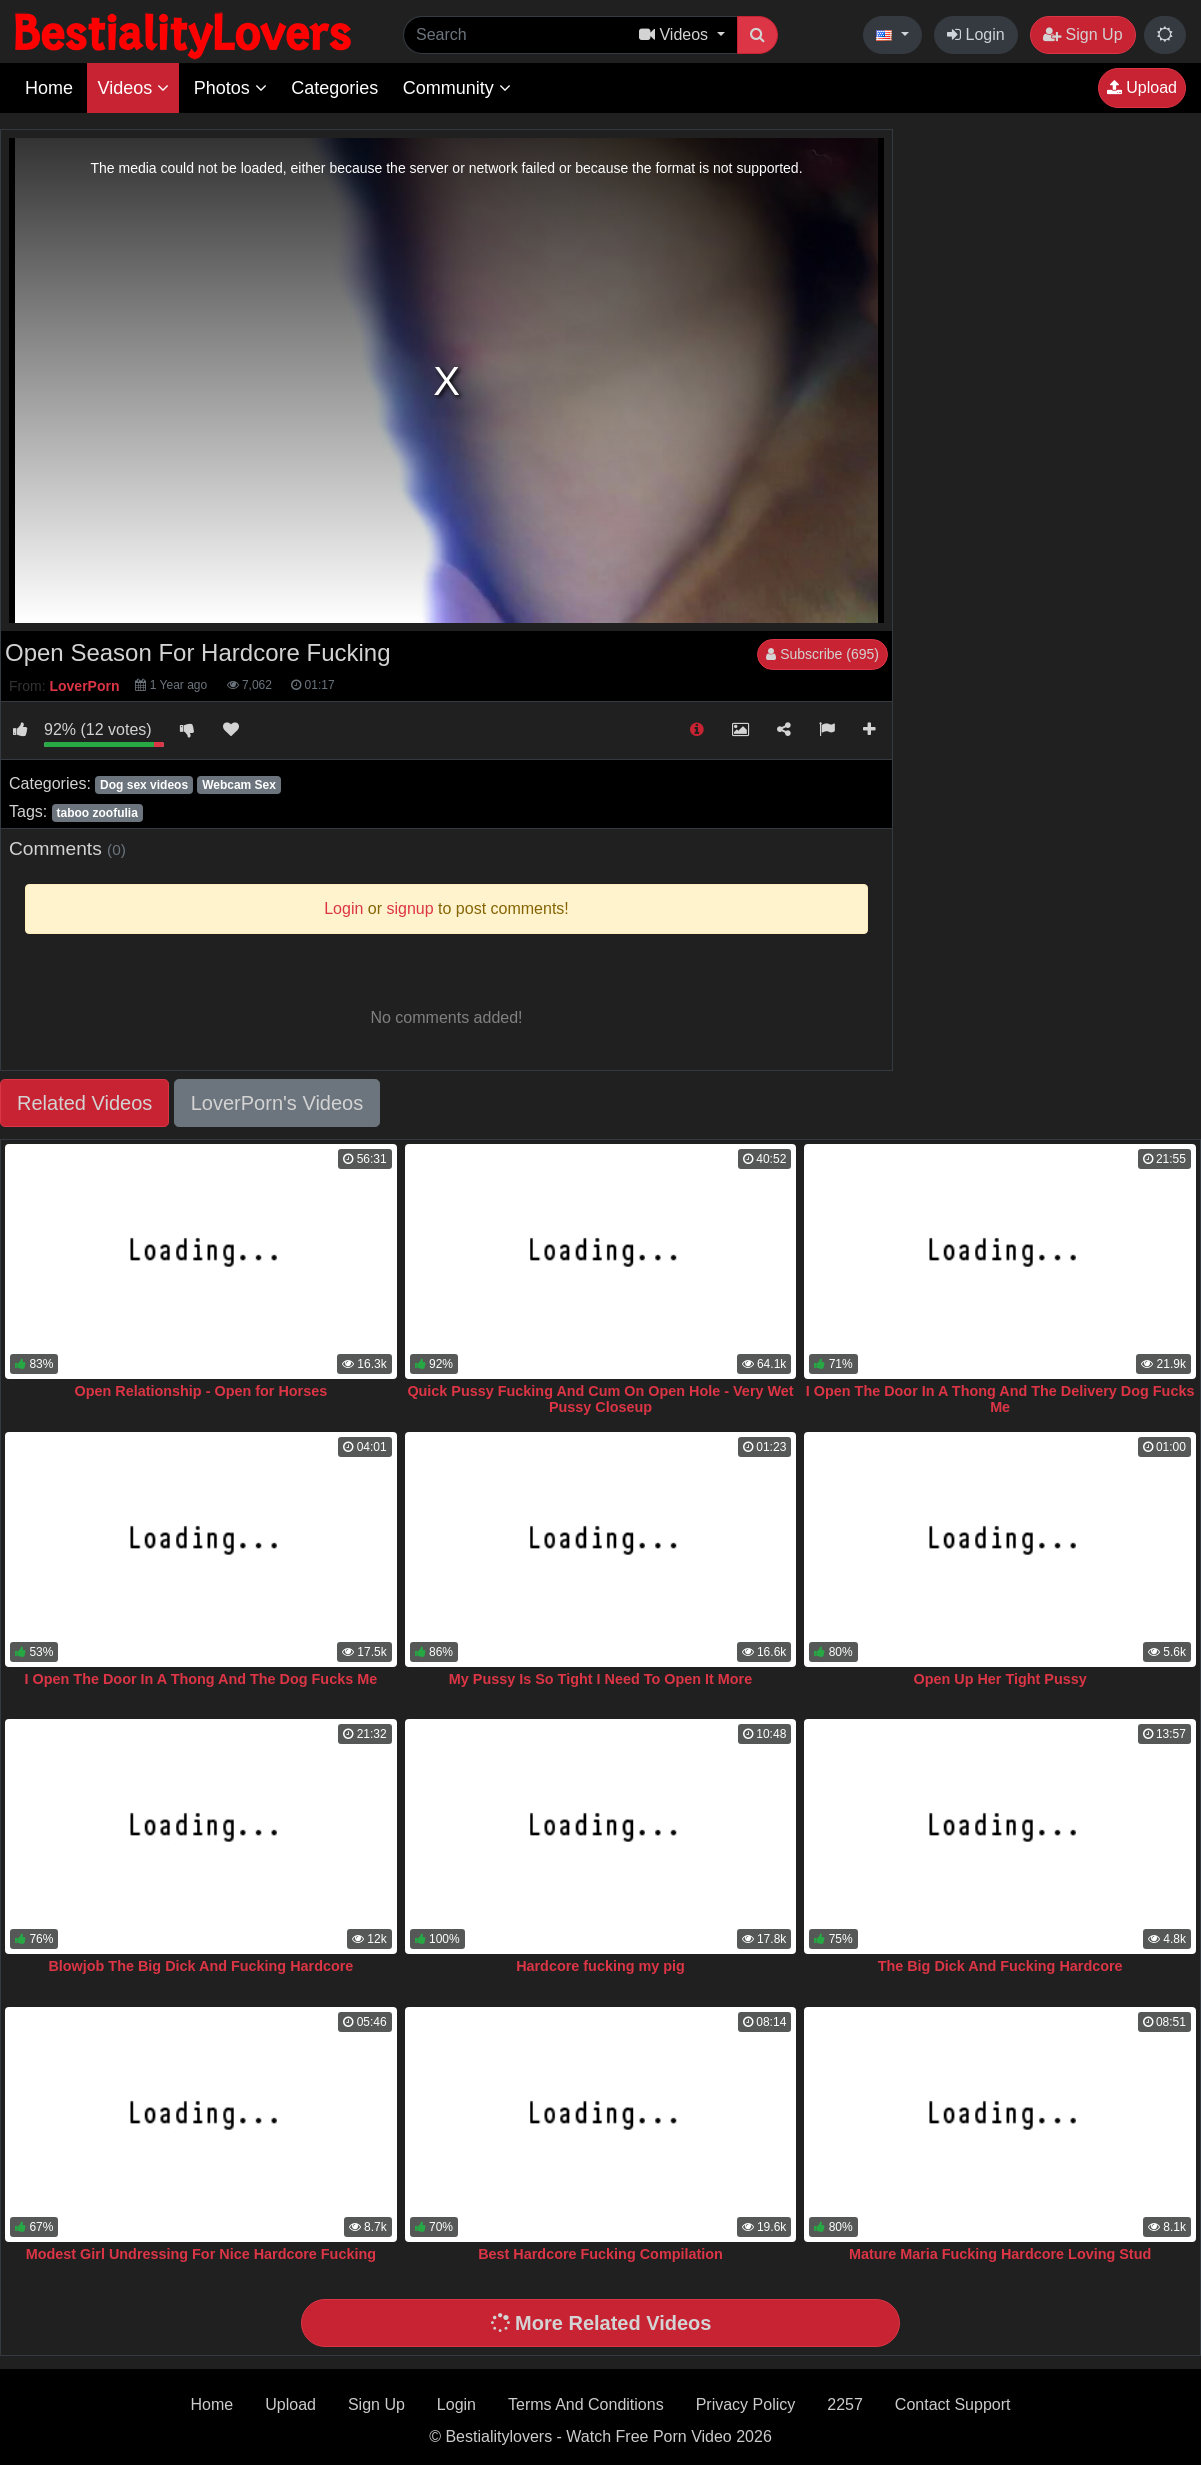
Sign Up (1082, 34)
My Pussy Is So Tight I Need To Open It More (600, 1679)
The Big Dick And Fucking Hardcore (1000, 1966)
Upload (1142, 87)
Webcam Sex (239, 785)
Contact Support (953, 2404)
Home (49, 88)
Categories (334, 88)
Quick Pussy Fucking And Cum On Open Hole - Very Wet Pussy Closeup (600, 1399)
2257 (845, 2404)
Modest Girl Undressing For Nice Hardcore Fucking (201, 2254)
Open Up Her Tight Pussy (1000, 1679)
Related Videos (84, 1103)
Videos (133, 88)
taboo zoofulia (96, 813)
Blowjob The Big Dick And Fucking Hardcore (200, 1966)
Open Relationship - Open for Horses (201, 1391)
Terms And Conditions (586, 2404)
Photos (230, 88)
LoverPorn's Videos (277, 1103)
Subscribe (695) (822, 654)
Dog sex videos (144, 785)
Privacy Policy (746, 2404)
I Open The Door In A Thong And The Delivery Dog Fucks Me (1000, 1399)
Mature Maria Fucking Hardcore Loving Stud (1000, 2254)
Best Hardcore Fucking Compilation (600, 2254)
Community (457, 88)
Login (976, 34)
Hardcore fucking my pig (600, 1966)
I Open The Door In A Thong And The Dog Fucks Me (201, 1679)
